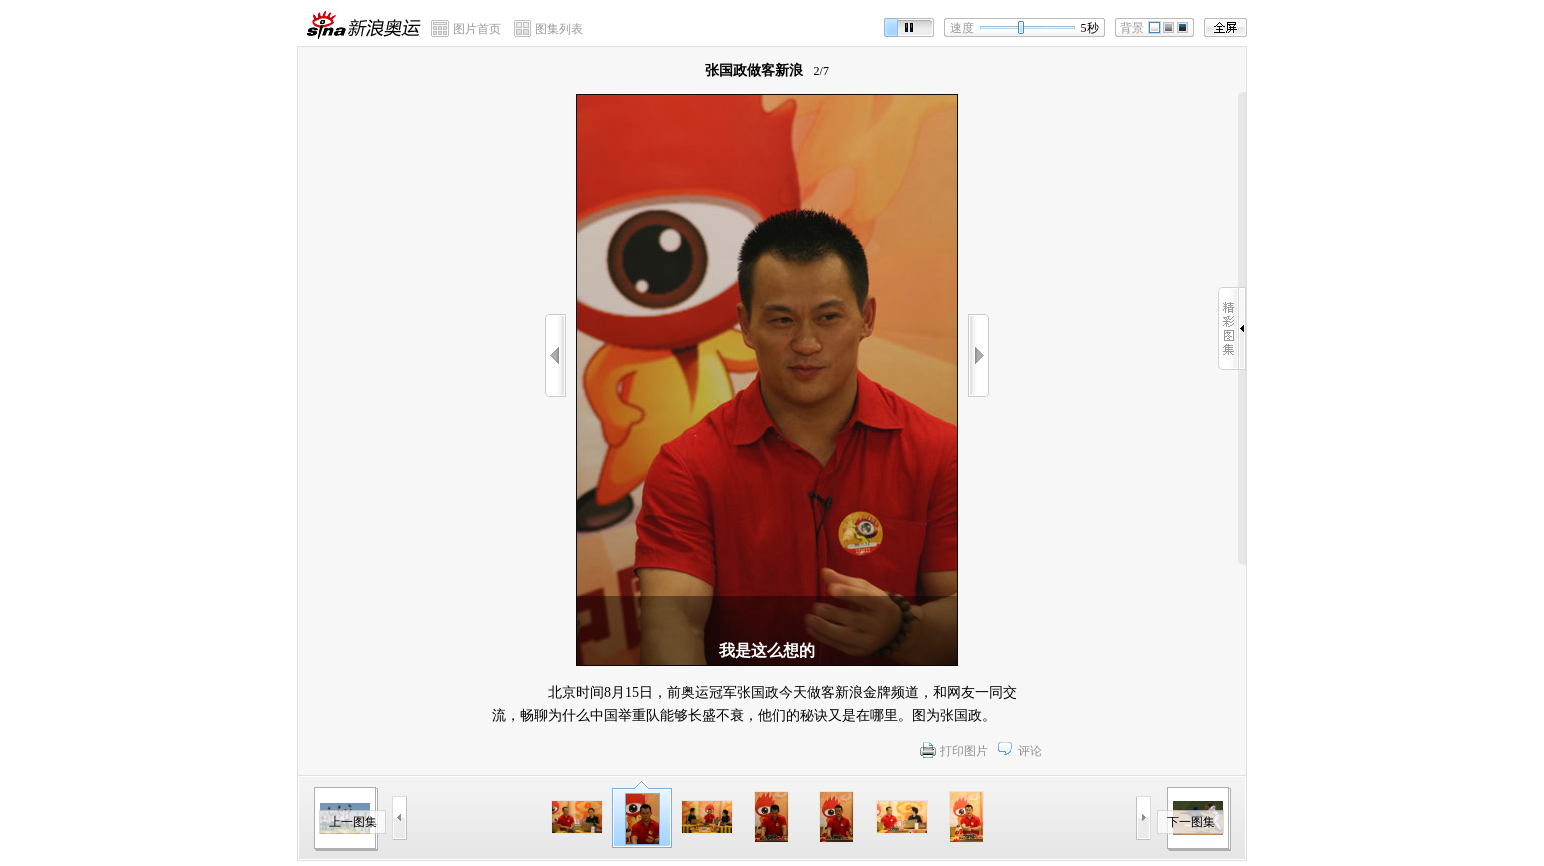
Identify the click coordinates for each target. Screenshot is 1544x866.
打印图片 (964, 751)
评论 (1030, 751)
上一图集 (353, 822)
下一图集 (1191, 822)
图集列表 (559, 29)
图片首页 (477, 29)
